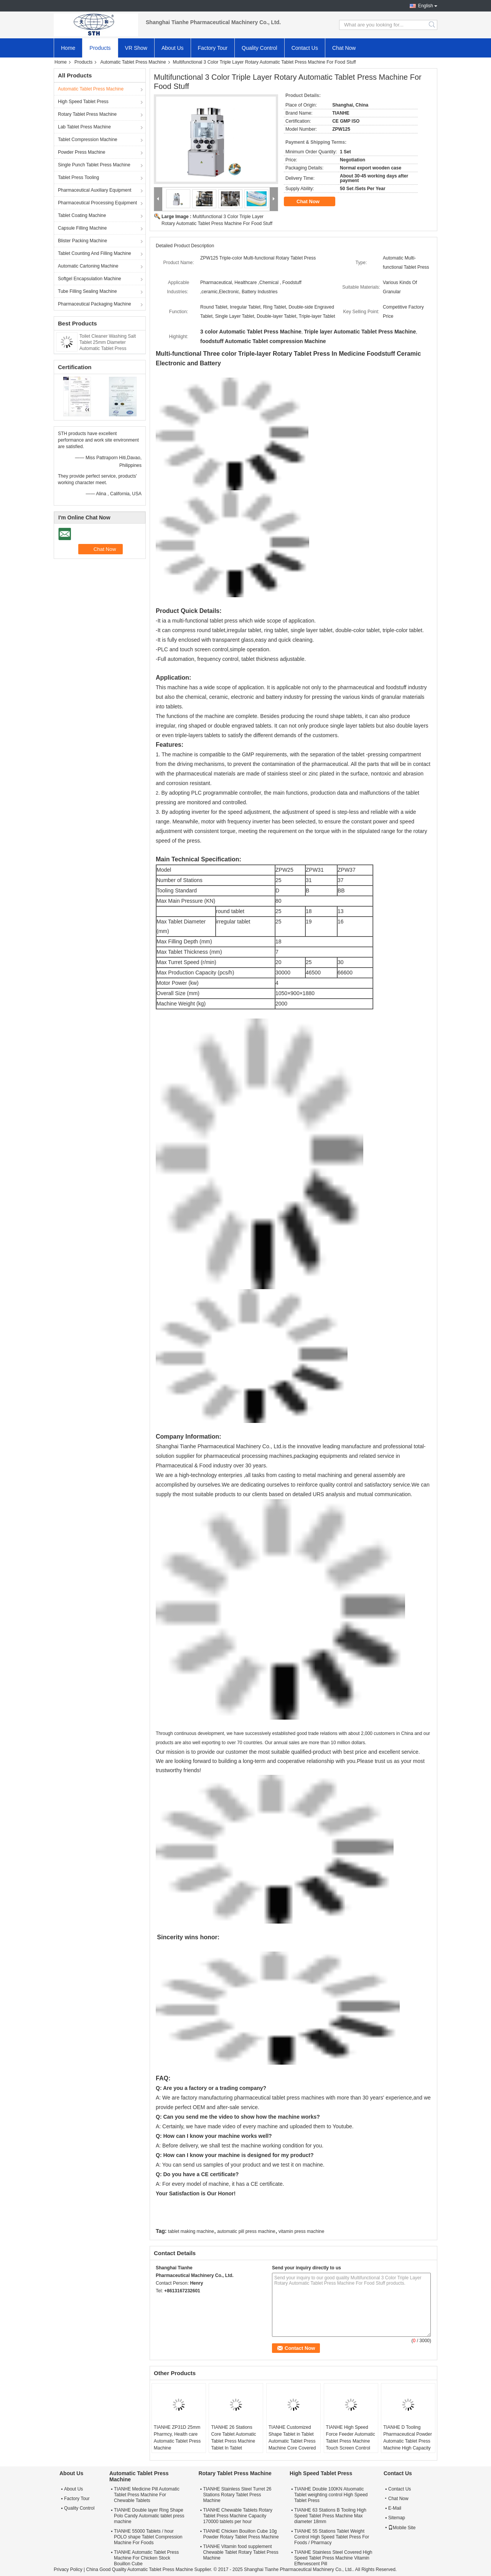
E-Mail (394, 2508)
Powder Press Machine (81, 152)
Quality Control (259, 48)
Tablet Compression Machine (87, 139)
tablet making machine (191, 2231)
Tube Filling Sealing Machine (87, 291)
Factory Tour (213, 48)
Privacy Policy (68, 2569)
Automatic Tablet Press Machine (133, 62)
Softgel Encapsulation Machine (89, 278)
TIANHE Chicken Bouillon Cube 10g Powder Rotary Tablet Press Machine (240, 2534)
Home (68, 48)
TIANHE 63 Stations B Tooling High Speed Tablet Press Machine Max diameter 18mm (330, 2515)
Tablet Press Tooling (78, 177)
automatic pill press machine (246, 2231)
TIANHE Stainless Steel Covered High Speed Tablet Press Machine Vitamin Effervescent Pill (333, 2558)
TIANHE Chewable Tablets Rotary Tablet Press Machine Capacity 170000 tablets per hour (237, 2515)
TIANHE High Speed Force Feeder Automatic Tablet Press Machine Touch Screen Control (350, 2438)
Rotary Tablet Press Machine (87, 114)
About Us (172, 48)
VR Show (136, 48)
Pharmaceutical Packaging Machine (94, 304)
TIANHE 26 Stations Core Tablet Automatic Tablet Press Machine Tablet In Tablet (233, 2438)
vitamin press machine (301, 2231)
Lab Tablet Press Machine (84, 127)
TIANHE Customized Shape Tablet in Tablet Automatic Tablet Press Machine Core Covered (292, 2438)
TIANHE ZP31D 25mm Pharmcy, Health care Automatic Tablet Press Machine (177, 2438)
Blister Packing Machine (82, 240)
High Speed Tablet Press (83, 101)
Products (99, 48)
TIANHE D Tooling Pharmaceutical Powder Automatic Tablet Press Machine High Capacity (407, 2438)
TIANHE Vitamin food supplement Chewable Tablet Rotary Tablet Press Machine (240, 2552)
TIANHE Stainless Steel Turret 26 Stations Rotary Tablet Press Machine (237, 2494)
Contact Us (305, 48)
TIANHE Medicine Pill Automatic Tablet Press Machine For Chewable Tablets (147, 2494)
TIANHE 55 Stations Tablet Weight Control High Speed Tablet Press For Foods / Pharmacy (331, 2536)
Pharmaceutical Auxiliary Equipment (94, 190)
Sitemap (396, 2517)
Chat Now (344, 48)
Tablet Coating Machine (82, 215)
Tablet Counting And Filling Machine (94, 253)
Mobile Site (401, 2527)
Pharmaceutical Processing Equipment (97, 202)
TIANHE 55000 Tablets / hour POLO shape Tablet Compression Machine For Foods (148, 2536)
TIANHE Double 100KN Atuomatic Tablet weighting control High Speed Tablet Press (330, 2494)
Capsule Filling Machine (82, 228)
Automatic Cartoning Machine (88, 266)
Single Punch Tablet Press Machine (94, 165)
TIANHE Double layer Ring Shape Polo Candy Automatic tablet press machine (149, 2515)
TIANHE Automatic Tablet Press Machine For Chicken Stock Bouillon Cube (146, 2558)
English (425, 5)
